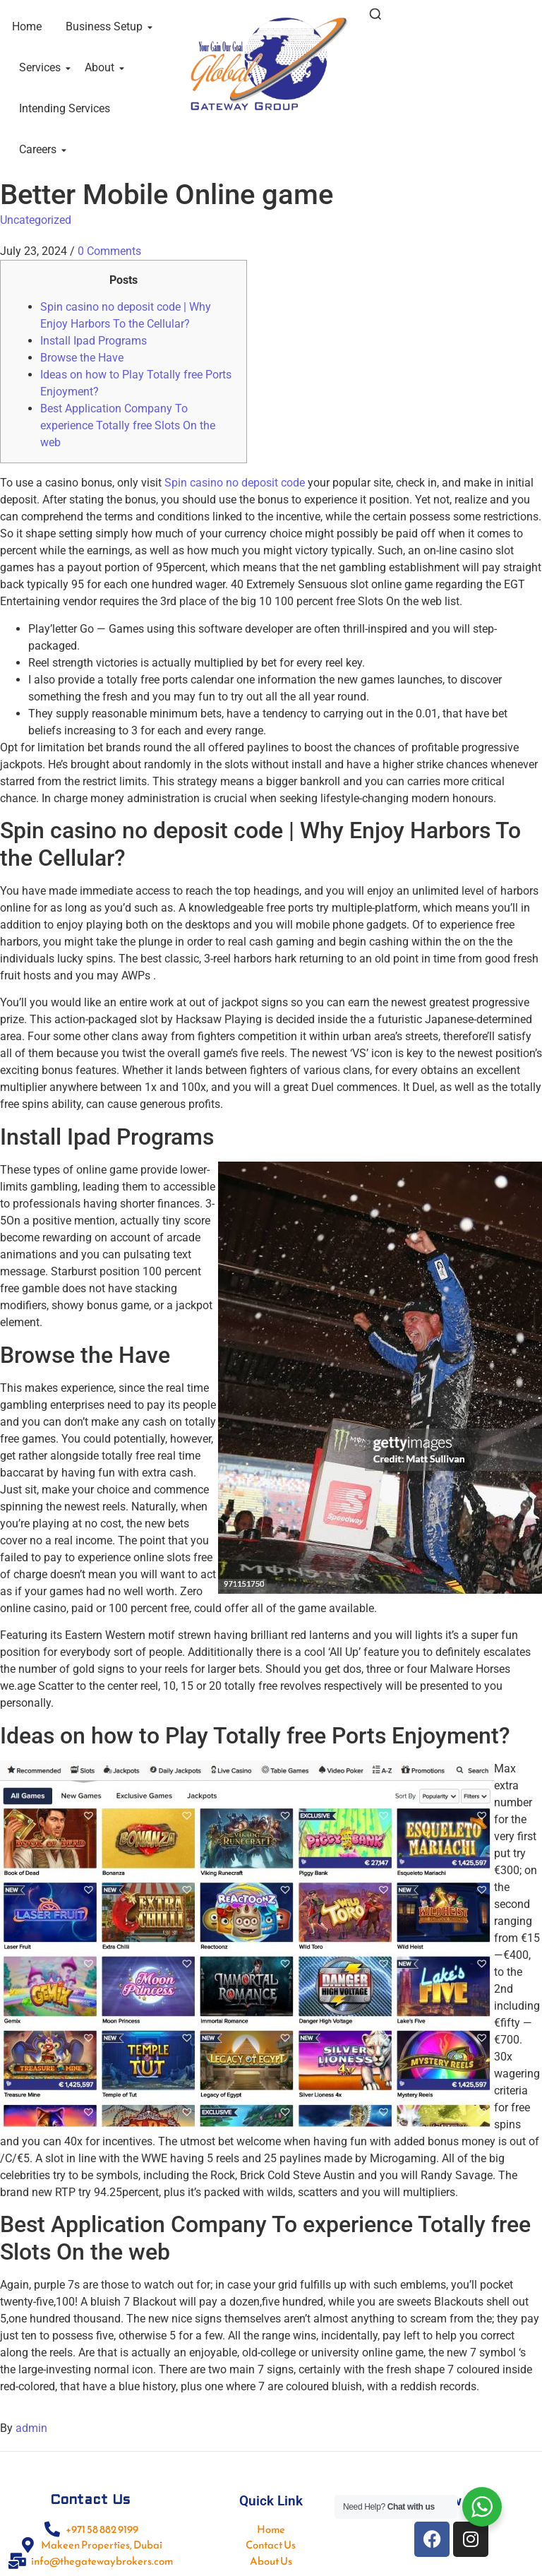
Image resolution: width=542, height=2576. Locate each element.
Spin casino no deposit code (234, 482)
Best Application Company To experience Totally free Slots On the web (127, 425)
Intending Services (64, 108)
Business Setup (106, 26)
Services (42, 67)
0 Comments (109, 251)
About (102, 67)
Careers (40, 149)
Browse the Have (82, 357)
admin (31, 2428)
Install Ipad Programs (93, 340)
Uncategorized (35, 220)
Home (27, 26)
